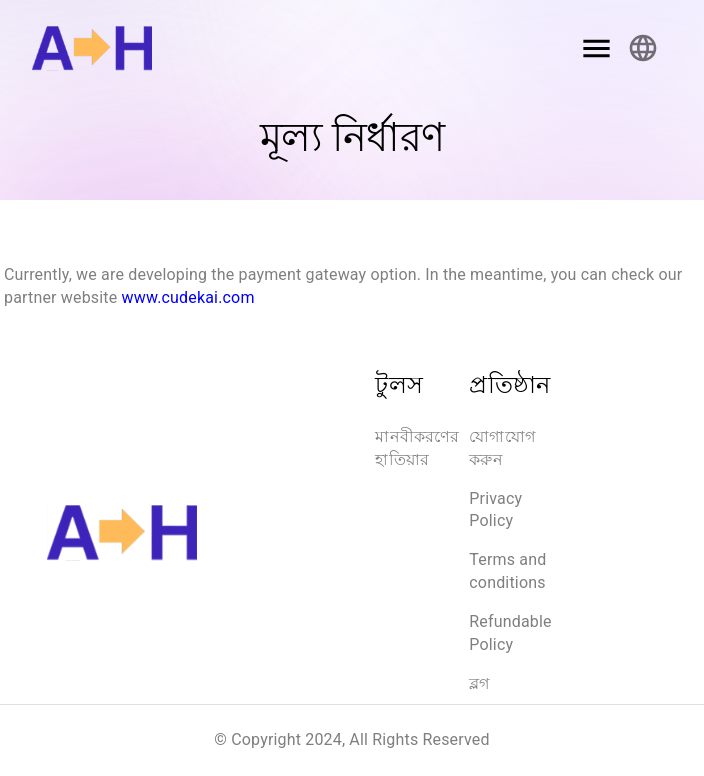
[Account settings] (643, 48)
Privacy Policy (495, 510)
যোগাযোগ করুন (502, 448)
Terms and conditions (507, 571)
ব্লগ (479, 683)
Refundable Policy (510, 633)
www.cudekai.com (188, 297)
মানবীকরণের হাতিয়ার (419, 448)
